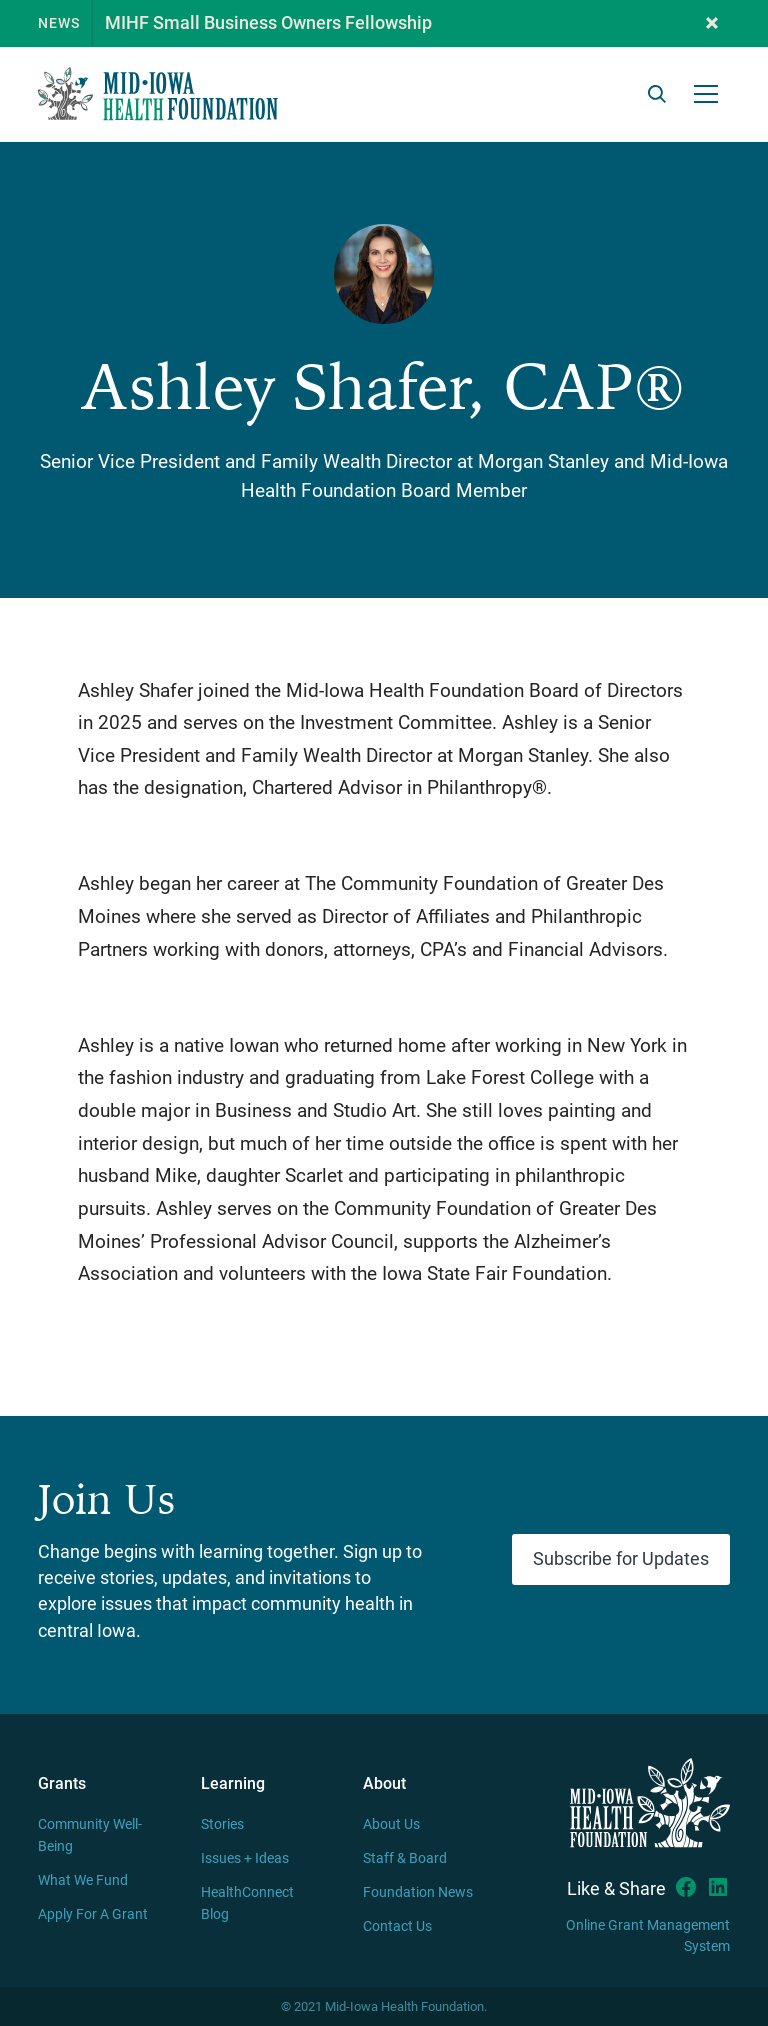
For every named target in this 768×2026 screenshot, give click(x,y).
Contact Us (397, 1926)
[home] (158, 94)
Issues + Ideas (245, 1858)
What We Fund (83, 1880)
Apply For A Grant (93, 1914)
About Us (391, 1824)
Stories (222, 1824)
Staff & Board (405, 1858)
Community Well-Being (90, 1835)
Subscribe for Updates (621, 1559)
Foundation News (418, 1892)
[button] (712, 23)
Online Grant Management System (648, 1936)
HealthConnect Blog (247, 1903)
